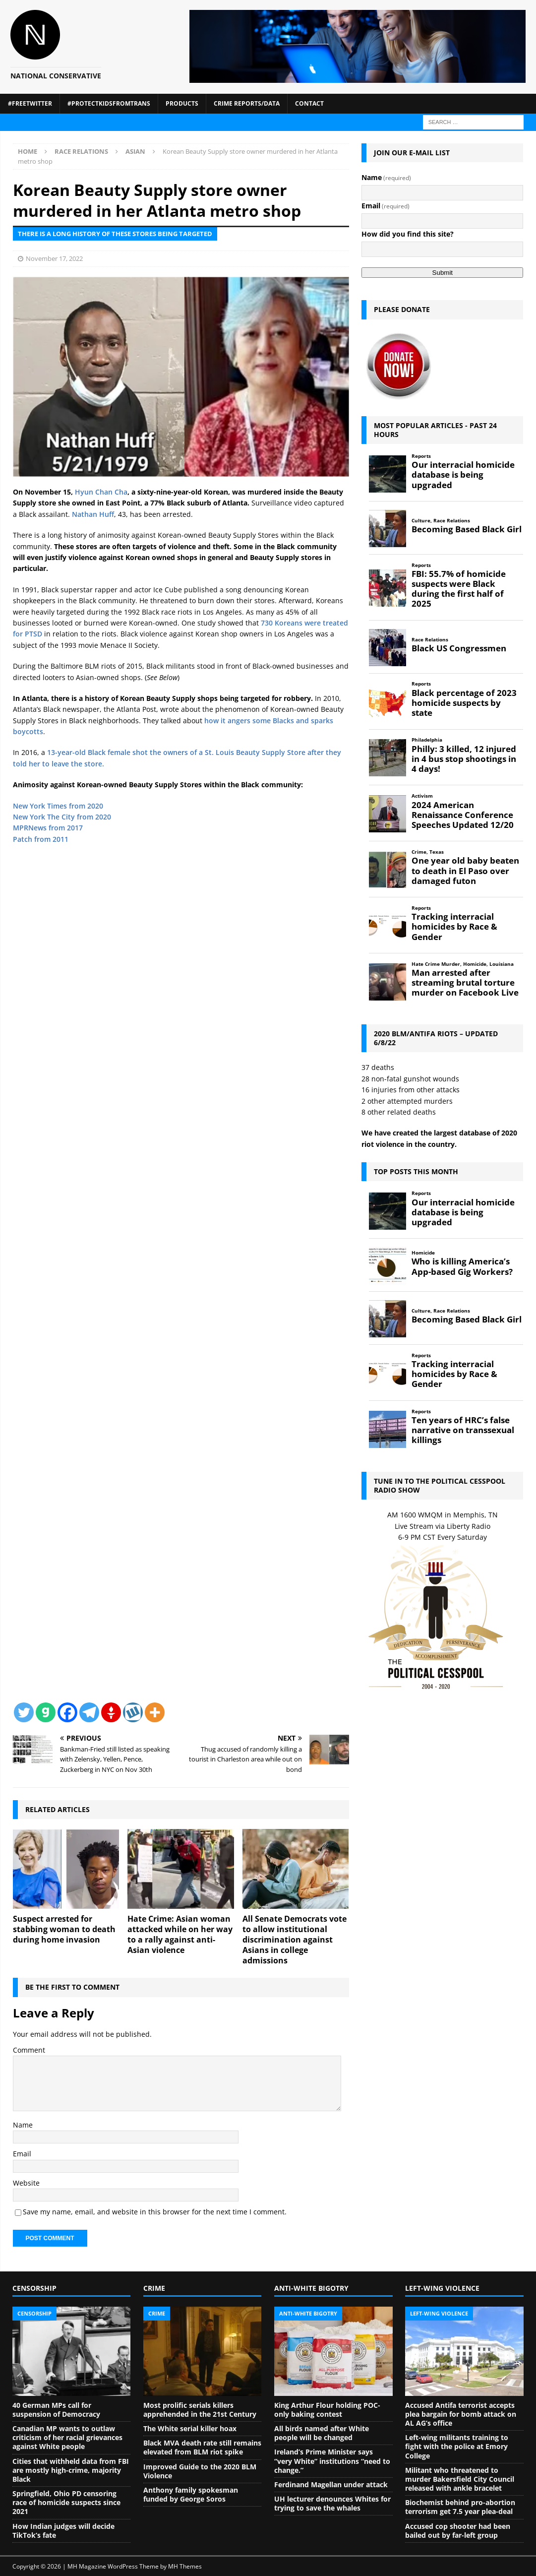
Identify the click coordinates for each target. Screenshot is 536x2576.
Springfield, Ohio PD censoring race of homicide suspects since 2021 (66, 2502)
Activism (422, 796)
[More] (155, 1712)
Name (23, 2125)
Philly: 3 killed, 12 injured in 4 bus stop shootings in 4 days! (464, 759)
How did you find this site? (407, 234)
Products (182, 103)
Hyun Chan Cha (101, 492)
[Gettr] (111, 1712)
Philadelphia (427, 740)
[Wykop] (133, 1712)
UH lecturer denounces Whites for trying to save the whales (332, 2503)
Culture (421, 520)
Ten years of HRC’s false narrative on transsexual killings (463, 1430)
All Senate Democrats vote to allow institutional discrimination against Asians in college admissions (294, 1939)
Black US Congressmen (459, 648)
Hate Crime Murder (436, 964)
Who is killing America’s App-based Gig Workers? (462, 1266)
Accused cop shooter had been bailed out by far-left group (457, 2530)
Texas (436, 852)
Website (26, 2183)
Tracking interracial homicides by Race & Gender (454, 927)
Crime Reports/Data (247, 103)
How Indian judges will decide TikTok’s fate (63, 2530)
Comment (29, 2050)
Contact (309, 103)
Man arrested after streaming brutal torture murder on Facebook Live (465, 983)
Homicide (474, 964)
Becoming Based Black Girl (467, 529)
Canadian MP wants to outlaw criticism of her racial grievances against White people (67, 2437)
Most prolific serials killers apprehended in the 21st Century (199, 2409)
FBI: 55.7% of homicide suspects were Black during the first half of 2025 (459, 589)
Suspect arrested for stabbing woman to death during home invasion (64, 1929)
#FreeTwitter (30, 103)
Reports (421, 456)
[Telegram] (89, 1712)
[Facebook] (67, 1712)
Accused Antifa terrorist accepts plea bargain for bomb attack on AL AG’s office (460, 2414)
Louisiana (501, 964)
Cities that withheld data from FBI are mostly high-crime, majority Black (70, 2470)
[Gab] (46, 1712)
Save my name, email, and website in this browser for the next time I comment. (155, 2211)
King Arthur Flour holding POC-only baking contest (327, 2409)
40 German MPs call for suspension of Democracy (56, 2409)
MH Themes (185, 2566)
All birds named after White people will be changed (321, 2433)
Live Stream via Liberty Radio (442, 1526)
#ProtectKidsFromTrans (108, 103)
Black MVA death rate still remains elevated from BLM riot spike (202, 2447)
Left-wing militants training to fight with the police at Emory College (456, 2446)
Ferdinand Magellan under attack (331, 2484)
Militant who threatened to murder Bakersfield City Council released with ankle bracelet (459, 2479)
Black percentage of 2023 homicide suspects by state (464, 703)
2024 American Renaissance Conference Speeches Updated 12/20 (463, 815)
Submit (442, 272)
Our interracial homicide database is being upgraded (463, 475)
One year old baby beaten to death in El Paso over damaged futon (465, 870)
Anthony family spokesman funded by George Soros (190, 2494)
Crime (419, 852)
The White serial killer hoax (190, 2428)
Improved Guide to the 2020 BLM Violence (199, 2471)
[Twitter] (24, 1712)
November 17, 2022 (54, 258)
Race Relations (81, 151)
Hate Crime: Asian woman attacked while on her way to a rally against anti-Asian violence (180, 1934)
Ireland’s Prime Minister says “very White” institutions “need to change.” (332, 2460)
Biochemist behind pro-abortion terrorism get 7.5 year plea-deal (460, 2507)
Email (22, 2153)
